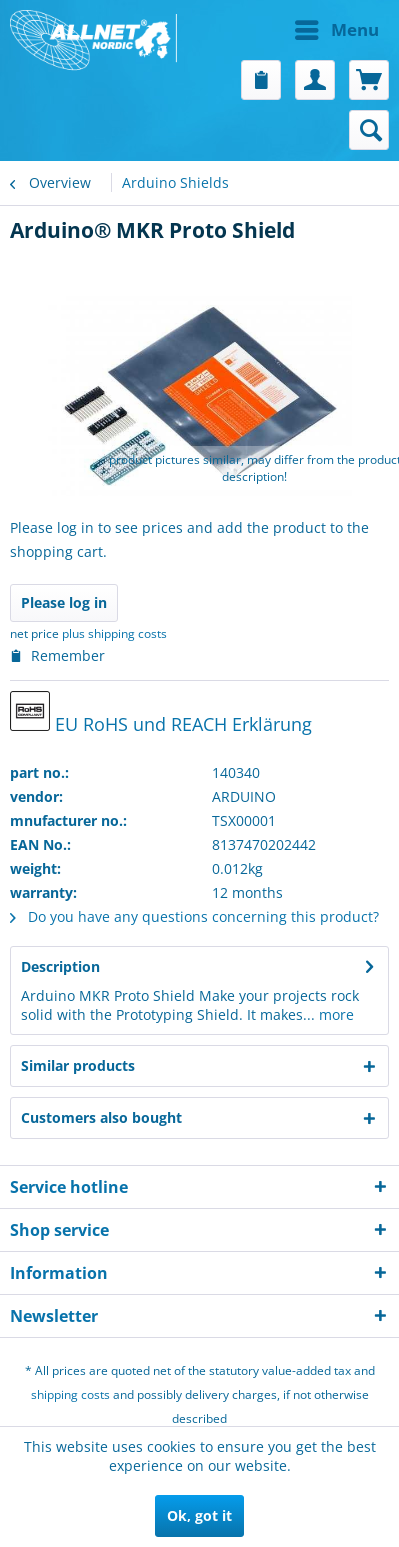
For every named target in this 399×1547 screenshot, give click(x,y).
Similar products (78, 1065)
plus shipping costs (114, 633)
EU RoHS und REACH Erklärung (161, 713)
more (334, 1014)
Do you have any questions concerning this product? (194, 916)
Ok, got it (199, 1515)
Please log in (64, 602)
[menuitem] (295, 30)
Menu (337, 27)
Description (60, 966)
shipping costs (70, 1394)
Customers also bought (101, 1117)
